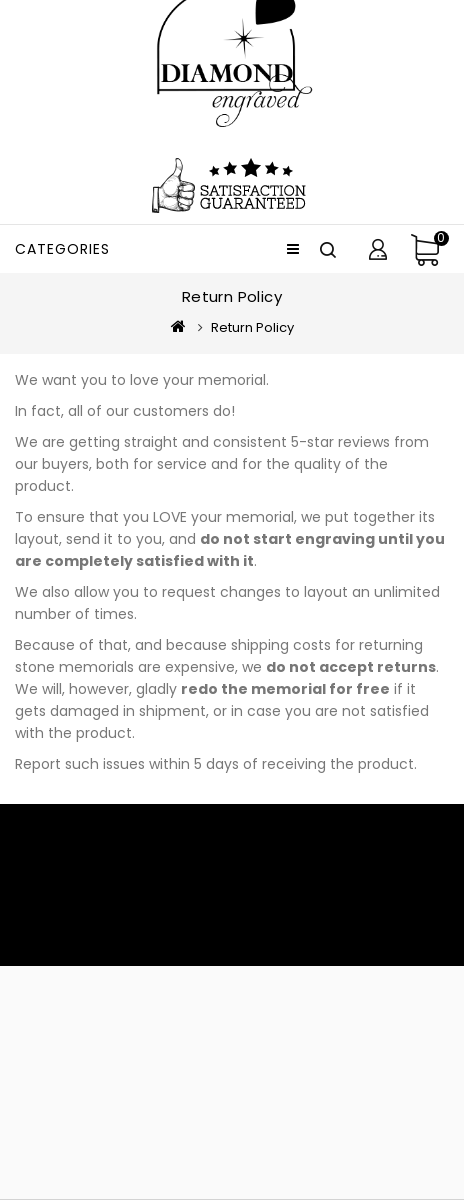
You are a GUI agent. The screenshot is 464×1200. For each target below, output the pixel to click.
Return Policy (252, 327)
